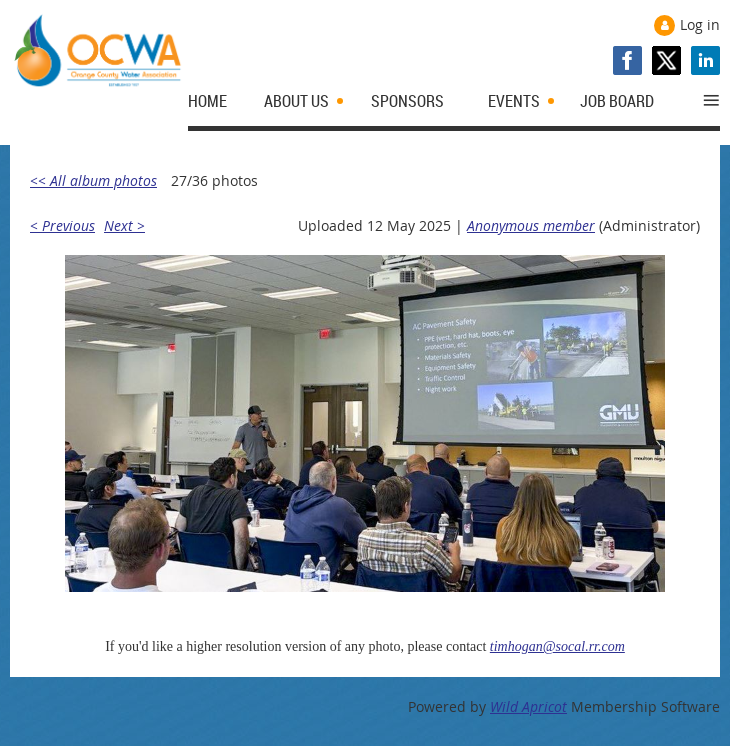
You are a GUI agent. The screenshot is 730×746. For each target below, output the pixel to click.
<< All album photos (93, 180)
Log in (700, 24)
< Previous (62, 225)
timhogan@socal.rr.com (557, 646)
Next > (124, 225)
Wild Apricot (528, 706)
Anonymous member (531, 225)
